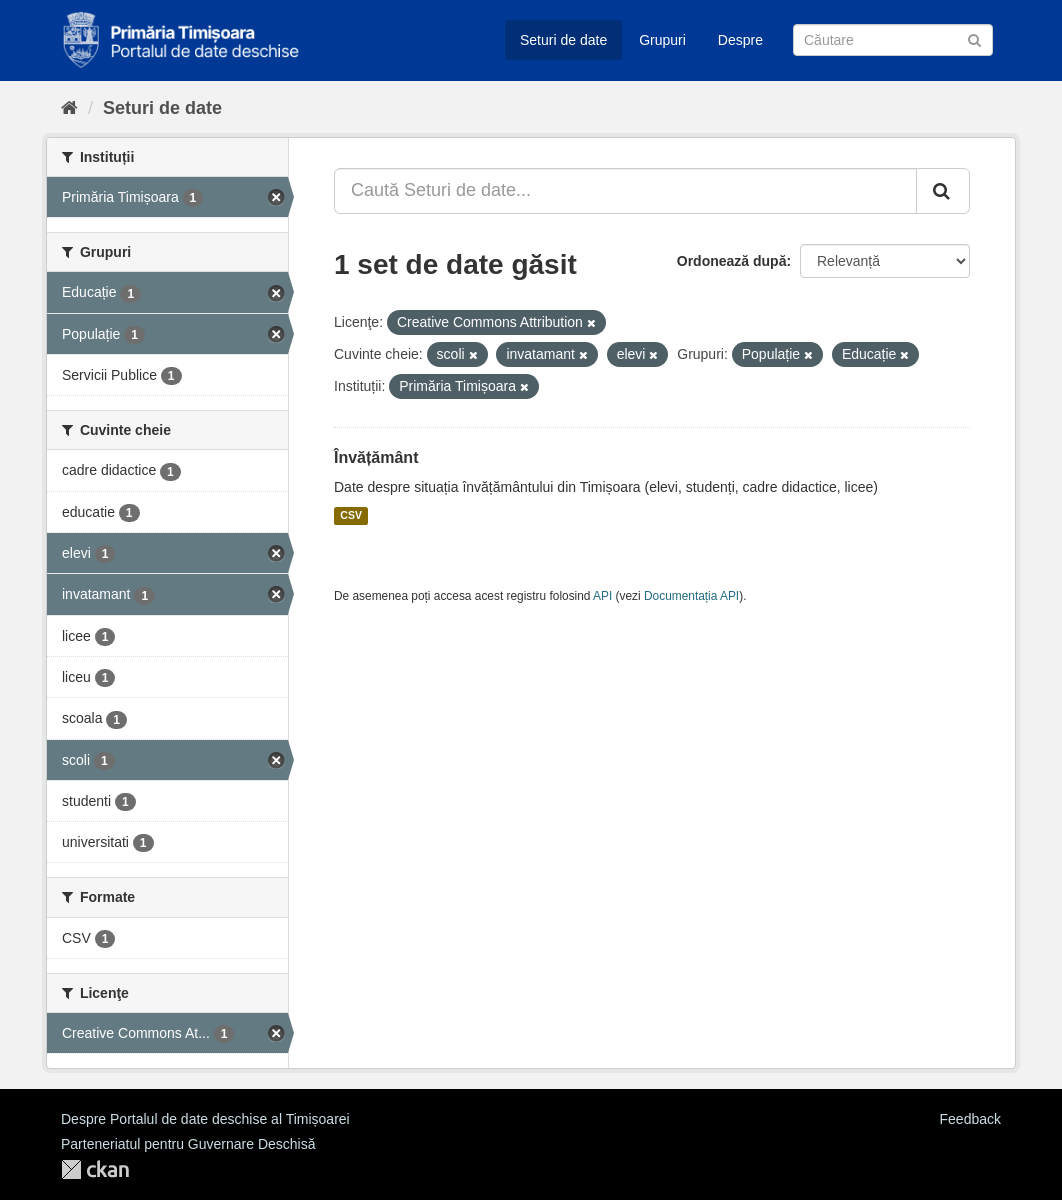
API (602, 596)
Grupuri (662, 40)
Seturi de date (563, 40)
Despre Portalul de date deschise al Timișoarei (205, 1119)
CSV (351, 516)
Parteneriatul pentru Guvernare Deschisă (188, 1144)
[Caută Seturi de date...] (625, 191)
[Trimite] (974, 38)
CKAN (95, 1169)
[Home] (69, 108)
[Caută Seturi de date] (893, 40)
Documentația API (691, 596)
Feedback (970, 1119)
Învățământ (376, 457)
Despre (740, 40)
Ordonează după (732, 261)
